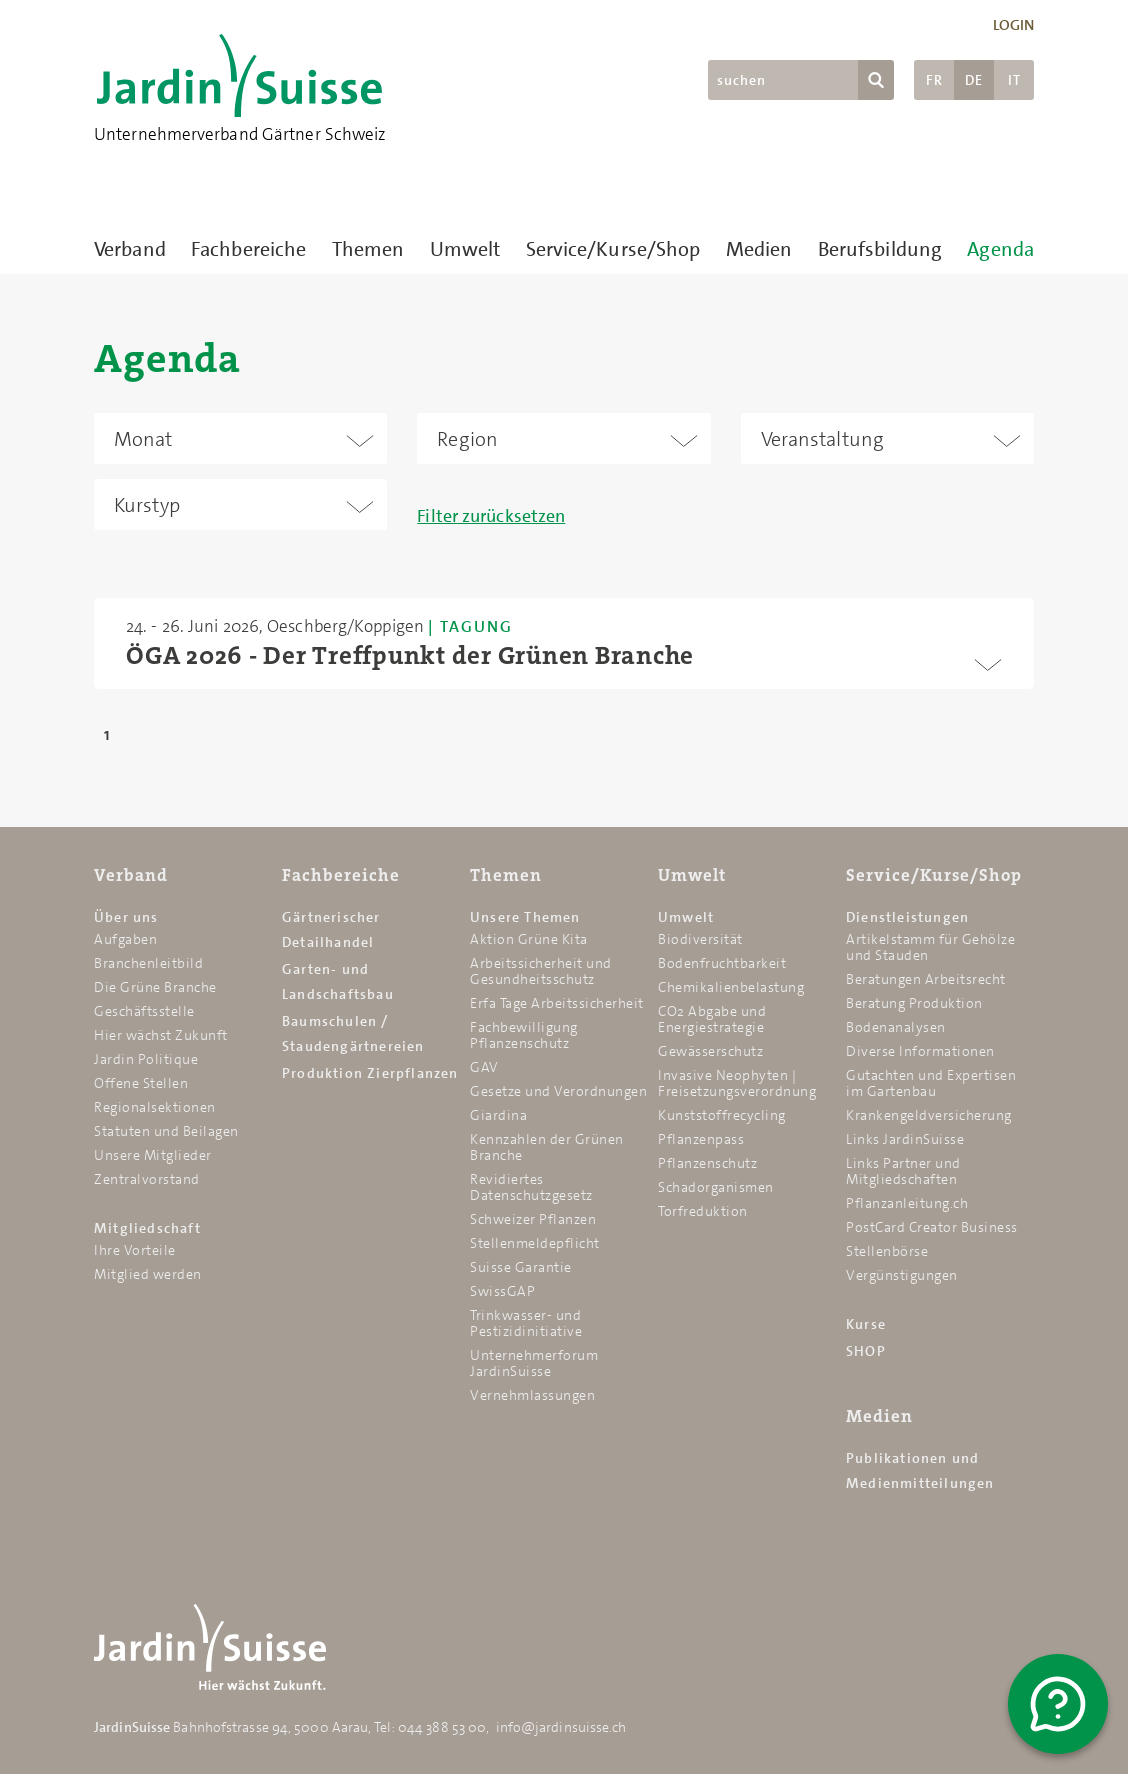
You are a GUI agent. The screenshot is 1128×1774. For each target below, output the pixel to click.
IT (1014, 80)
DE (974, 80)
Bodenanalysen (896, 1027)
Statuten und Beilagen (166, 1131)
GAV (484, 1067)
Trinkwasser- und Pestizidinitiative (526, 1323)
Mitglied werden (148, 1274)
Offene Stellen (141, 1083)
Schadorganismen (716, 1187)
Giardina (498, 1115)
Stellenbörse (887, 1251)
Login (1014, 25)
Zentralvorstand (147, 1179)
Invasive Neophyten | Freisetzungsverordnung (737, 1083)
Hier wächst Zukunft (161, 1035)
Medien (759, 249)
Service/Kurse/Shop (613, 249)
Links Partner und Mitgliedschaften (903, 1171)
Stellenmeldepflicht (535, 1243)
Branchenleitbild (148, 963)
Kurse (866, 1324)
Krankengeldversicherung (929, 1115)
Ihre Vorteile (135, 1250)
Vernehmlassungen (532, 1395)
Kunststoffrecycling (722, 1115)
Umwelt (465, 249)
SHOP (866, 1351)
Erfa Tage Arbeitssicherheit (557, 1003)
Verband (130, 249)
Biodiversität (700, 939)
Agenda (1000, 249)
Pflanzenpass (701, 1139)
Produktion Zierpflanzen (370, 1073)
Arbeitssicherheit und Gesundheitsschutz (541, 971)
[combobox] (240, 438)
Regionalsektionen (155, 1107)
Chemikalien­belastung (731, 987)
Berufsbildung (880, 249)
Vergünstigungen (902, 1275)
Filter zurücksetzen (491, 516)
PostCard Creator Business (932, 1227)
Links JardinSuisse (905, 1139)
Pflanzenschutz (707, 1163)
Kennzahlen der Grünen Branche (547, 1147)
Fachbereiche (248, 249)
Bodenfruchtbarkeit (722, 963)
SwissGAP (502, 1291)
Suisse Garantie (521, 1267)
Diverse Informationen (920, 1051)
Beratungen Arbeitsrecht (926, 979)
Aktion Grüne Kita (529, 939)
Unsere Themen (525, 917)
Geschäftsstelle (144, 1011)
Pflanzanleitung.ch (907, 1203)
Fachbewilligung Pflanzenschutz (524, 1035)
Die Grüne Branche (155, 987)
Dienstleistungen (907, 917)
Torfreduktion (703, 1211)
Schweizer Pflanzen (533, 1219)
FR (934, 80)
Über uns (126, 917)
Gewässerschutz (710, 1051)
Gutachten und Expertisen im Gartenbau (931, 1083)
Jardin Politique (146, 1059)
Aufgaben (125, 939)
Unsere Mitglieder (153, 1155)
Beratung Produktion (914, 1003)
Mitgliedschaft (147, 1228)
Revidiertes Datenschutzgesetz (531, 1187)
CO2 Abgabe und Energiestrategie (712, 1019)
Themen (368, 249)
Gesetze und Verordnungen (558, 1091)
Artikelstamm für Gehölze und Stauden (930, 947)
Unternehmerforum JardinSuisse (534, 1363)
